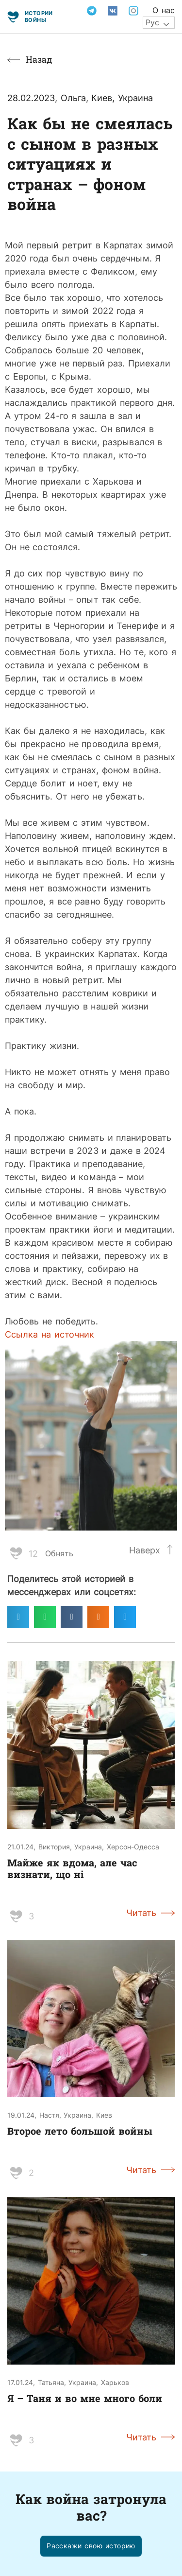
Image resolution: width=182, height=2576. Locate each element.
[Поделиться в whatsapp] (45, 1617)
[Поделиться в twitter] (125, 1617)
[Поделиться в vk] (72, 1617)
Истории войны (39, 16)
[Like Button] (16, 1553)
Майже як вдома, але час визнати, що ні (72, 1868)
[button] (91, 2546)
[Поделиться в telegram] (18, 1617)
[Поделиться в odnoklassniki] (98, 1617)
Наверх (144, 1550)
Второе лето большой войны (79, 2130)
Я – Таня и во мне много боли (84, 2398)
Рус (152, 22)
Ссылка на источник (49, 1334)
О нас (163, 10)
